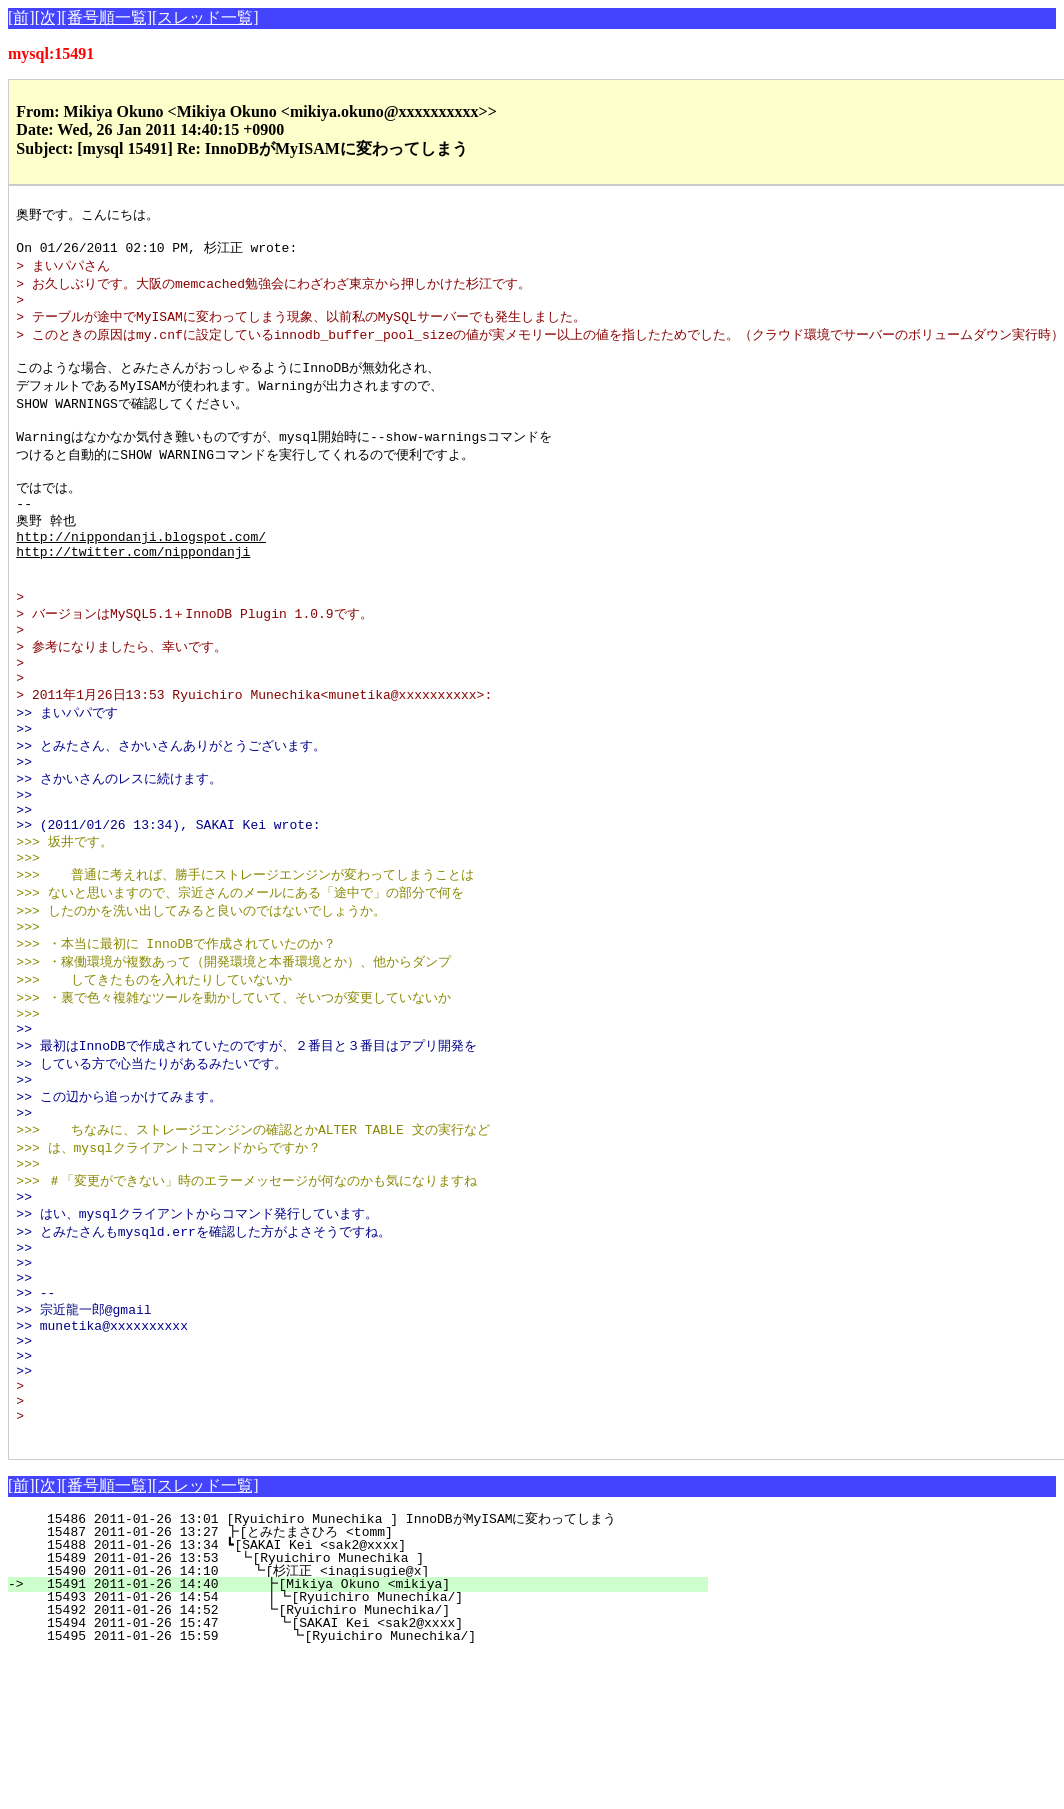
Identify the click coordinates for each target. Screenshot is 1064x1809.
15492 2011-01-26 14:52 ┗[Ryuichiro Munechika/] (366, 1763)
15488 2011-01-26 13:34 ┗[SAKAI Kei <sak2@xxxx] (370, 1698)
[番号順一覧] (106, 17)
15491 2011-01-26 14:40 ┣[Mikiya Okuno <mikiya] (366, 1737)
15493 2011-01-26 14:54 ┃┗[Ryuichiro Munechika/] (362, 1750)
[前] (21, 17)
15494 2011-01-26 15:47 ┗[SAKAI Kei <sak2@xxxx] (365, 1776)
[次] (48, 17)
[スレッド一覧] (205, 17)
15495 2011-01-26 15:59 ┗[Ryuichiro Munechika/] (364, 1789)
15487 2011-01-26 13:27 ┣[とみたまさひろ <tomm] (361, 1685)
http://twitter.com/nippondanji (133, 588)
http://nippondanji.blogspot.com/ (141, 570)
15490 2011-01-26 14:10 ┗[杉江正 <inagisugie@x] (364, 1724)
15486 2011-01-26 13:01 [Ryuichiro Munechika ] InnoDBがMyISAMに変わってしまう (362, 1672)
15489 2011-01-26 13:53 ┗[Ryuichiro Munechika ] (369, 1711)
